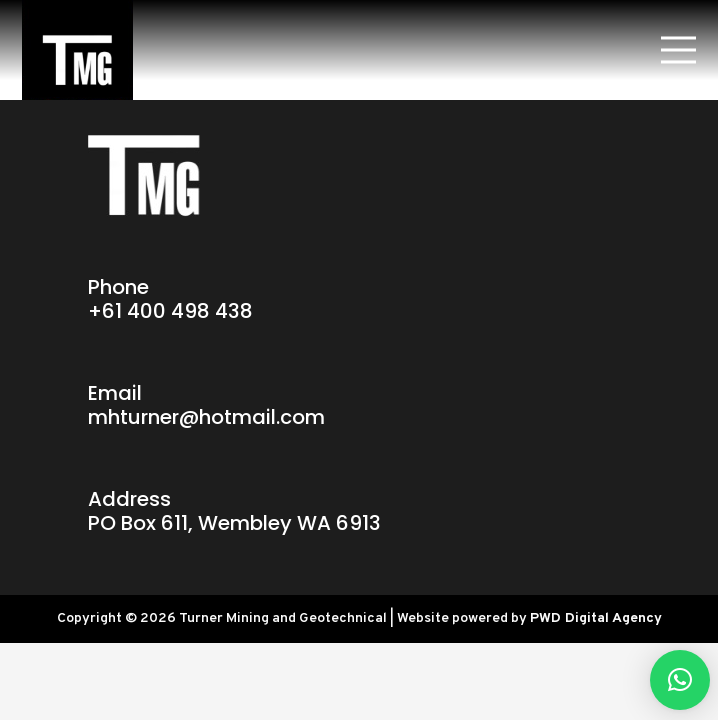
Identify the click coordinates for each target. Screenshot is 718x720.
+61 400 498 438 (170, 311)
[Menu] (678, 50)
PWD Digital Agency (596, 618)
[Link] (77, 50)
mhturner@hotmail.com (206, 417)
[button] (680, 680)
